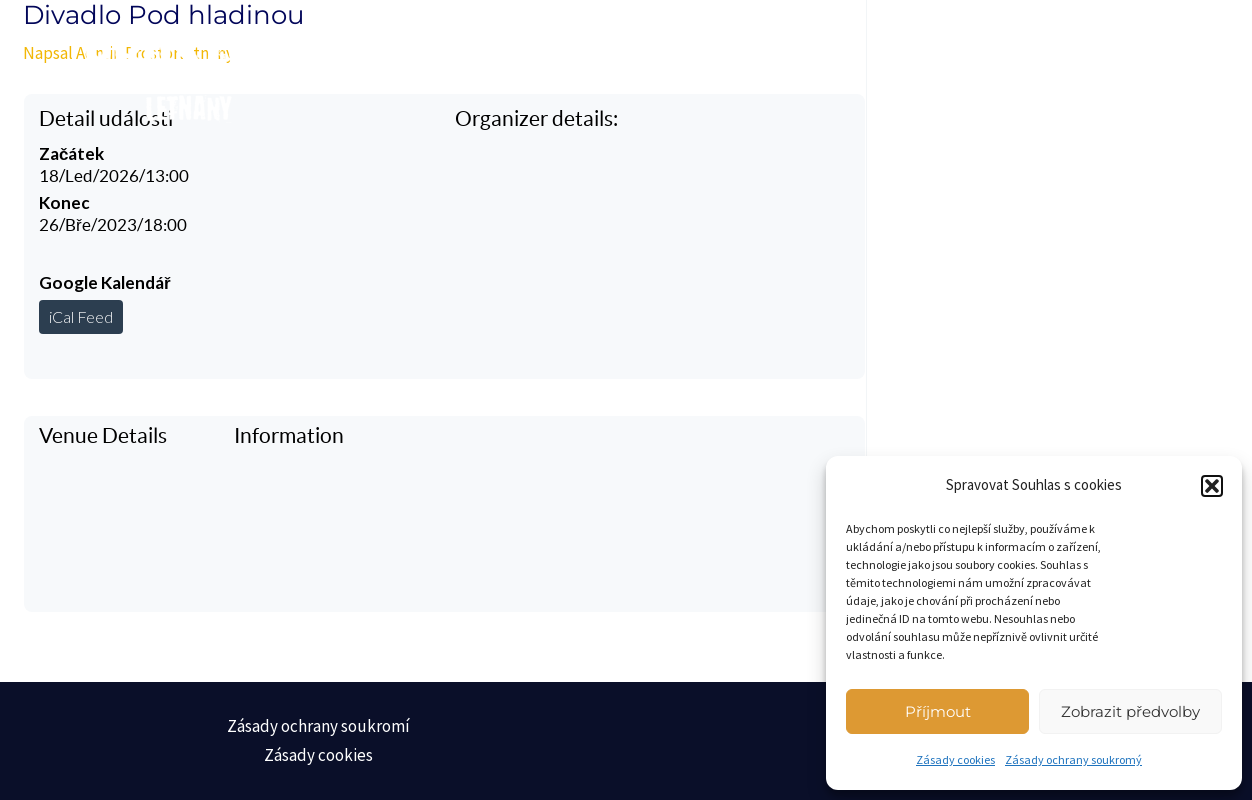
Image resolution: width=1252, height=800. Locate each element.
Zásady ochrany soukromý (1073, 759)
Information (289, 435)
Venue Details (103, 435)
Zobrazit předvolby (1130, 711)
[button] (1212, 486)
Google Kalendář (105, 282)
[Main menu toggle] (1136, 70)
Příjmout (938, 711)
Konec (64, 202)
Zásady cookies (955, 759)
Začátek (71, 153)
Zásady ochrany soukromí (318, 726)
